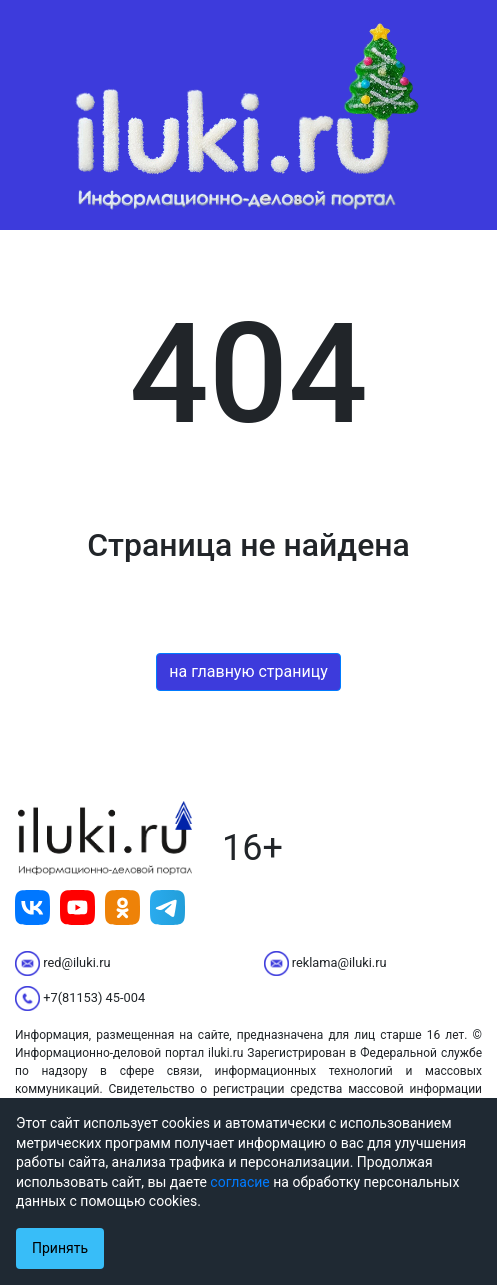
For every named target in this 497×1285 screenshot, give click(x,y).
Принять (60, 1248)
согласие (239, 1182)
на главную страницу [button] (248, 671)
